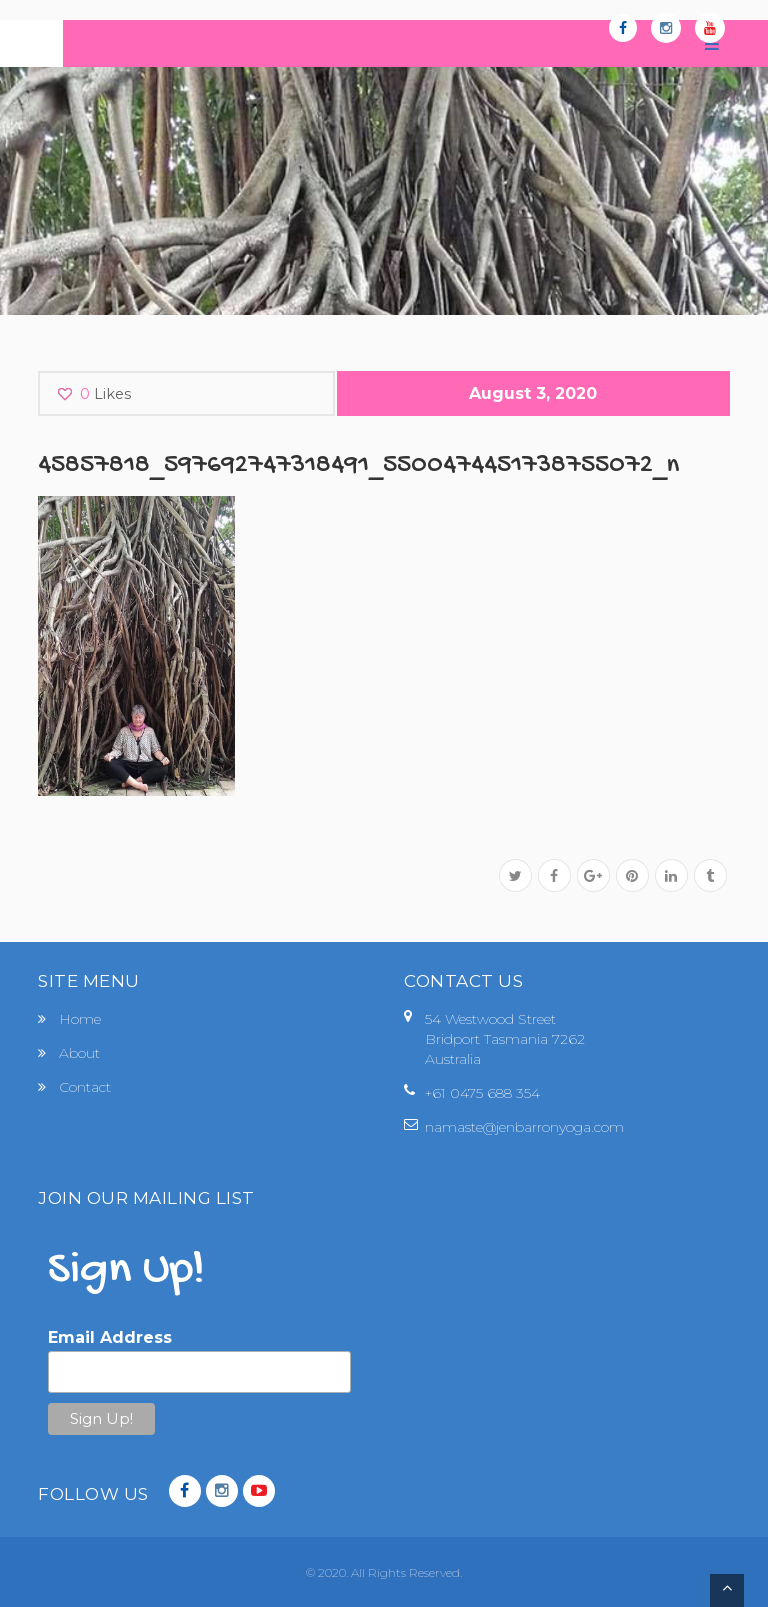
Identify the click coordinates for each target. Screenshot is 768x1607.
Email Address (110, 1337)
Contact (85, 1087)
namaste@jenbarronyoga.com (524, 1127)
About (79, 1053)
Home (80, 1019)
